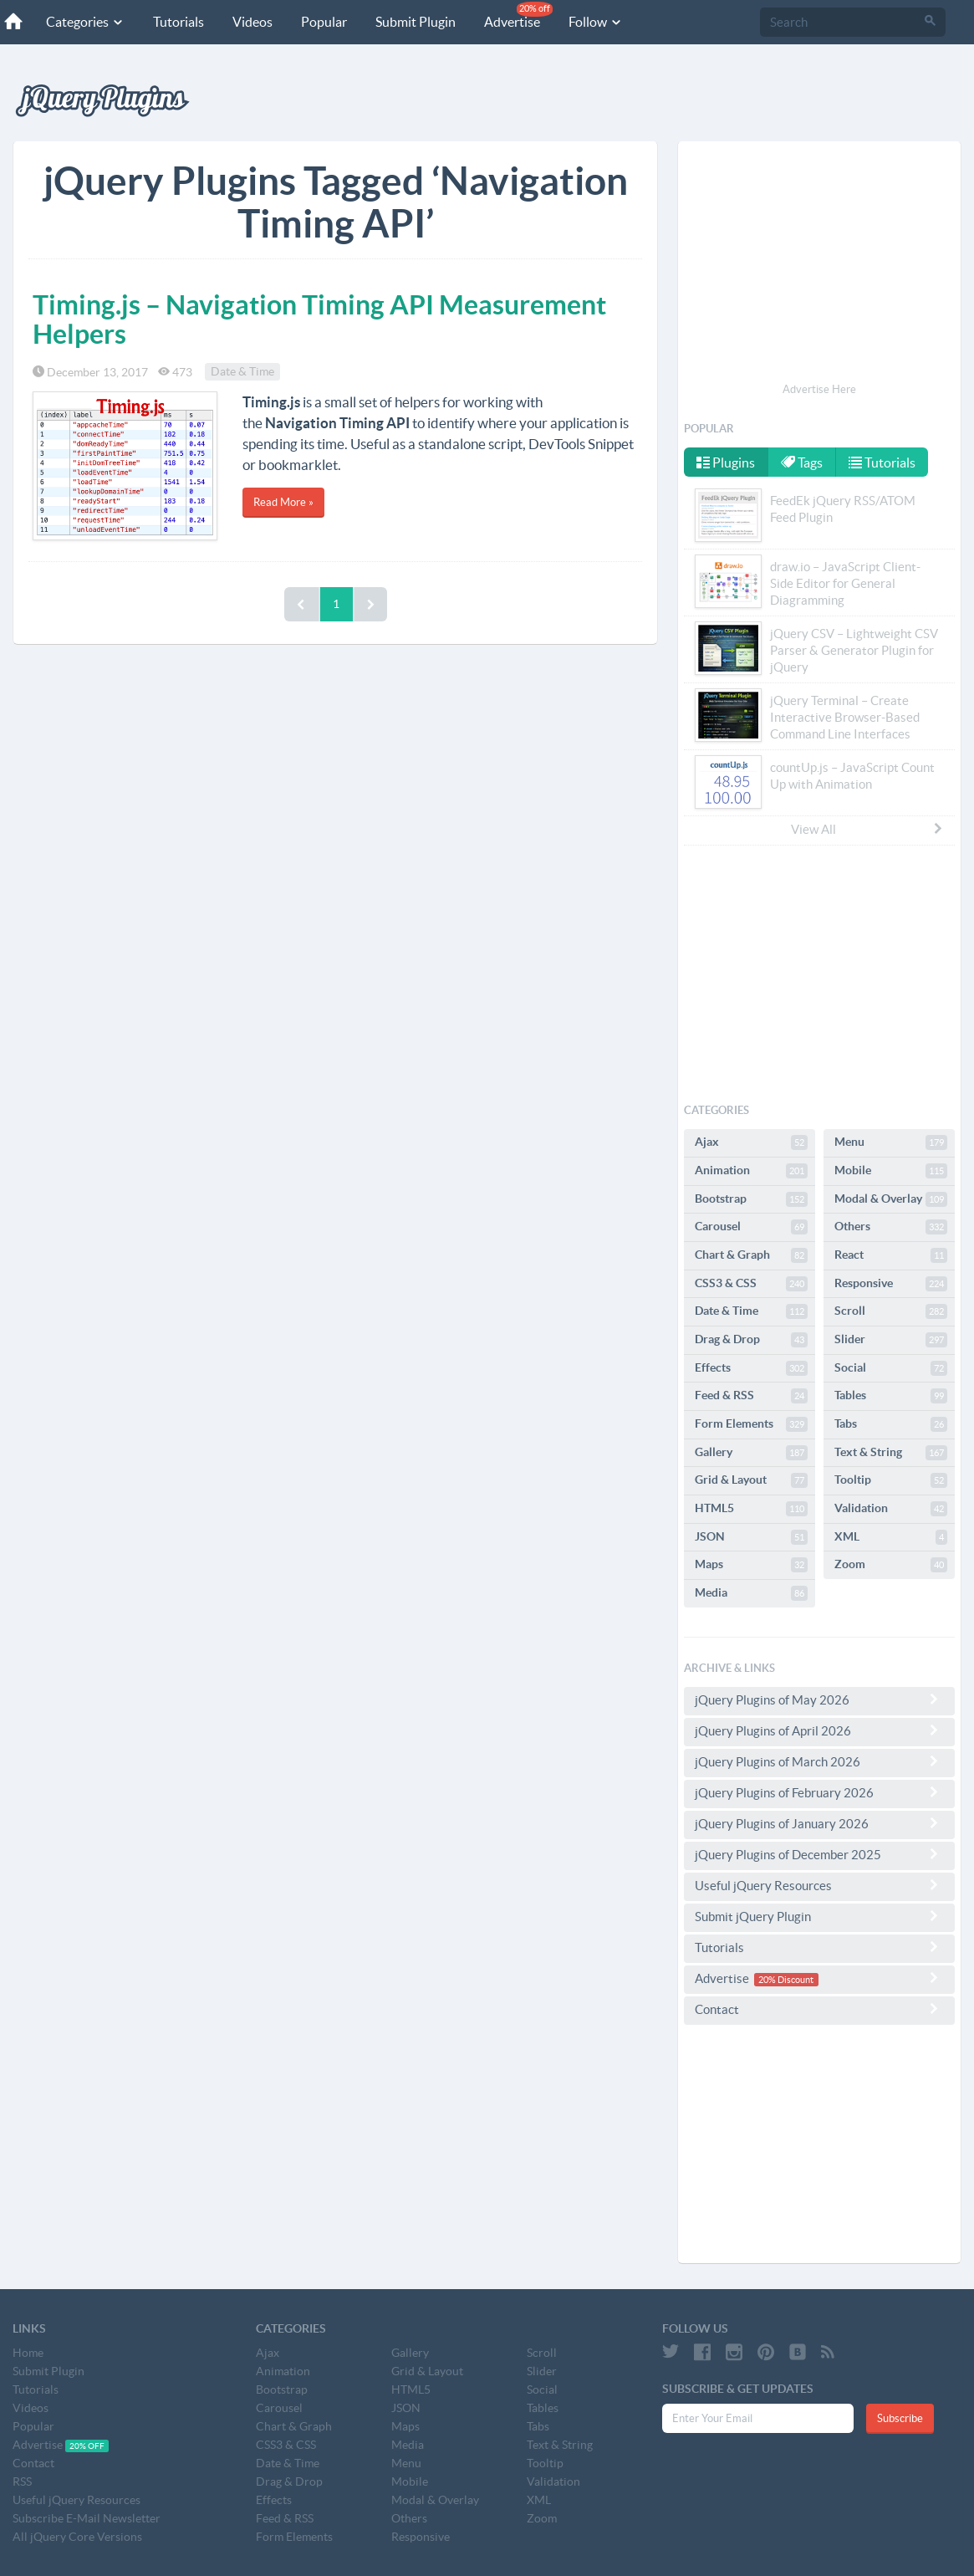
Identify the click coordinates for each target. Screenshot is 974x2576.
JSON (751, 1537)
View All (868, 828)
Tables (890, 1395)
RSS (22, 2481)
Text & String (890, 1452)
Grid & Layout (751, 1480)
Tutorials (178, 21)
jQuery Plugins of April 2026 (819, 1730)
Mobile (890, 1170)
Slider (890, 1339)
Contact (819, 2008)
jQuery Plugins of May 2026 (819, 1699)
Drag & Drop (751, 1339)
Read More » (283, 502)
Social (890, 1368)
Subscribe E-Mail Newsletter (87, 2518)
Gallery (751, 1452)
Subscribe (900, 2418)
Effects (751, 1368)
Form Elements (751, 1424)
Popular (324, 21)
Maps (751, 1564)
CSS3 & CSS (751, 1283)
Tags (803, 462)
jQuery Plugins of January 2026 (819, 1823)
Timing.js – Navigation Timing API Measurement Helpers (319, 319)
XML (890, 1537)
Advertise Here (819, 389)
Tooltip (890, 1480)
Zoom (890, 1564)
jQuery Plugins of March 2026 (819, 1761)
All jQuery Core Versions (77, 2536)
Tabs (890, 1424)
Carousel (751, 1226)
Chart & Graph (751, 1255)
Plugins (725, 462)
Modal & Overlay (890, 1199)
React (890, 1255)
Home (28, 2352)
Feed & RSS (751, 1395)
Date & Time (242, 372)
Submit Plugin (415, 21)
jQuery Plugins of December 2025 (819, 1854)
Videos (252, 21)
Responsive (890, 1283)
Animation (751, 1170)
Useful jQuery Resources (819, 1885)
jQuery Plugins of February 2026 (819, 1792)
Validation (890, 1508)
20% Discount (785, 1980)
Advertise (518, 15)
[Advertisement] (819, 264)
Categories (85, 21)
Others (890, 1226)
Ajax (751, 1142)
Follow (596, 21)
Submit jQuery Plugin (819, 1916)
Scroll (890, 1311)
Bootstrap (751, 1199)
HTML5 (751, 1508)
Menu (890, 1142)
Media (751, 1593)
